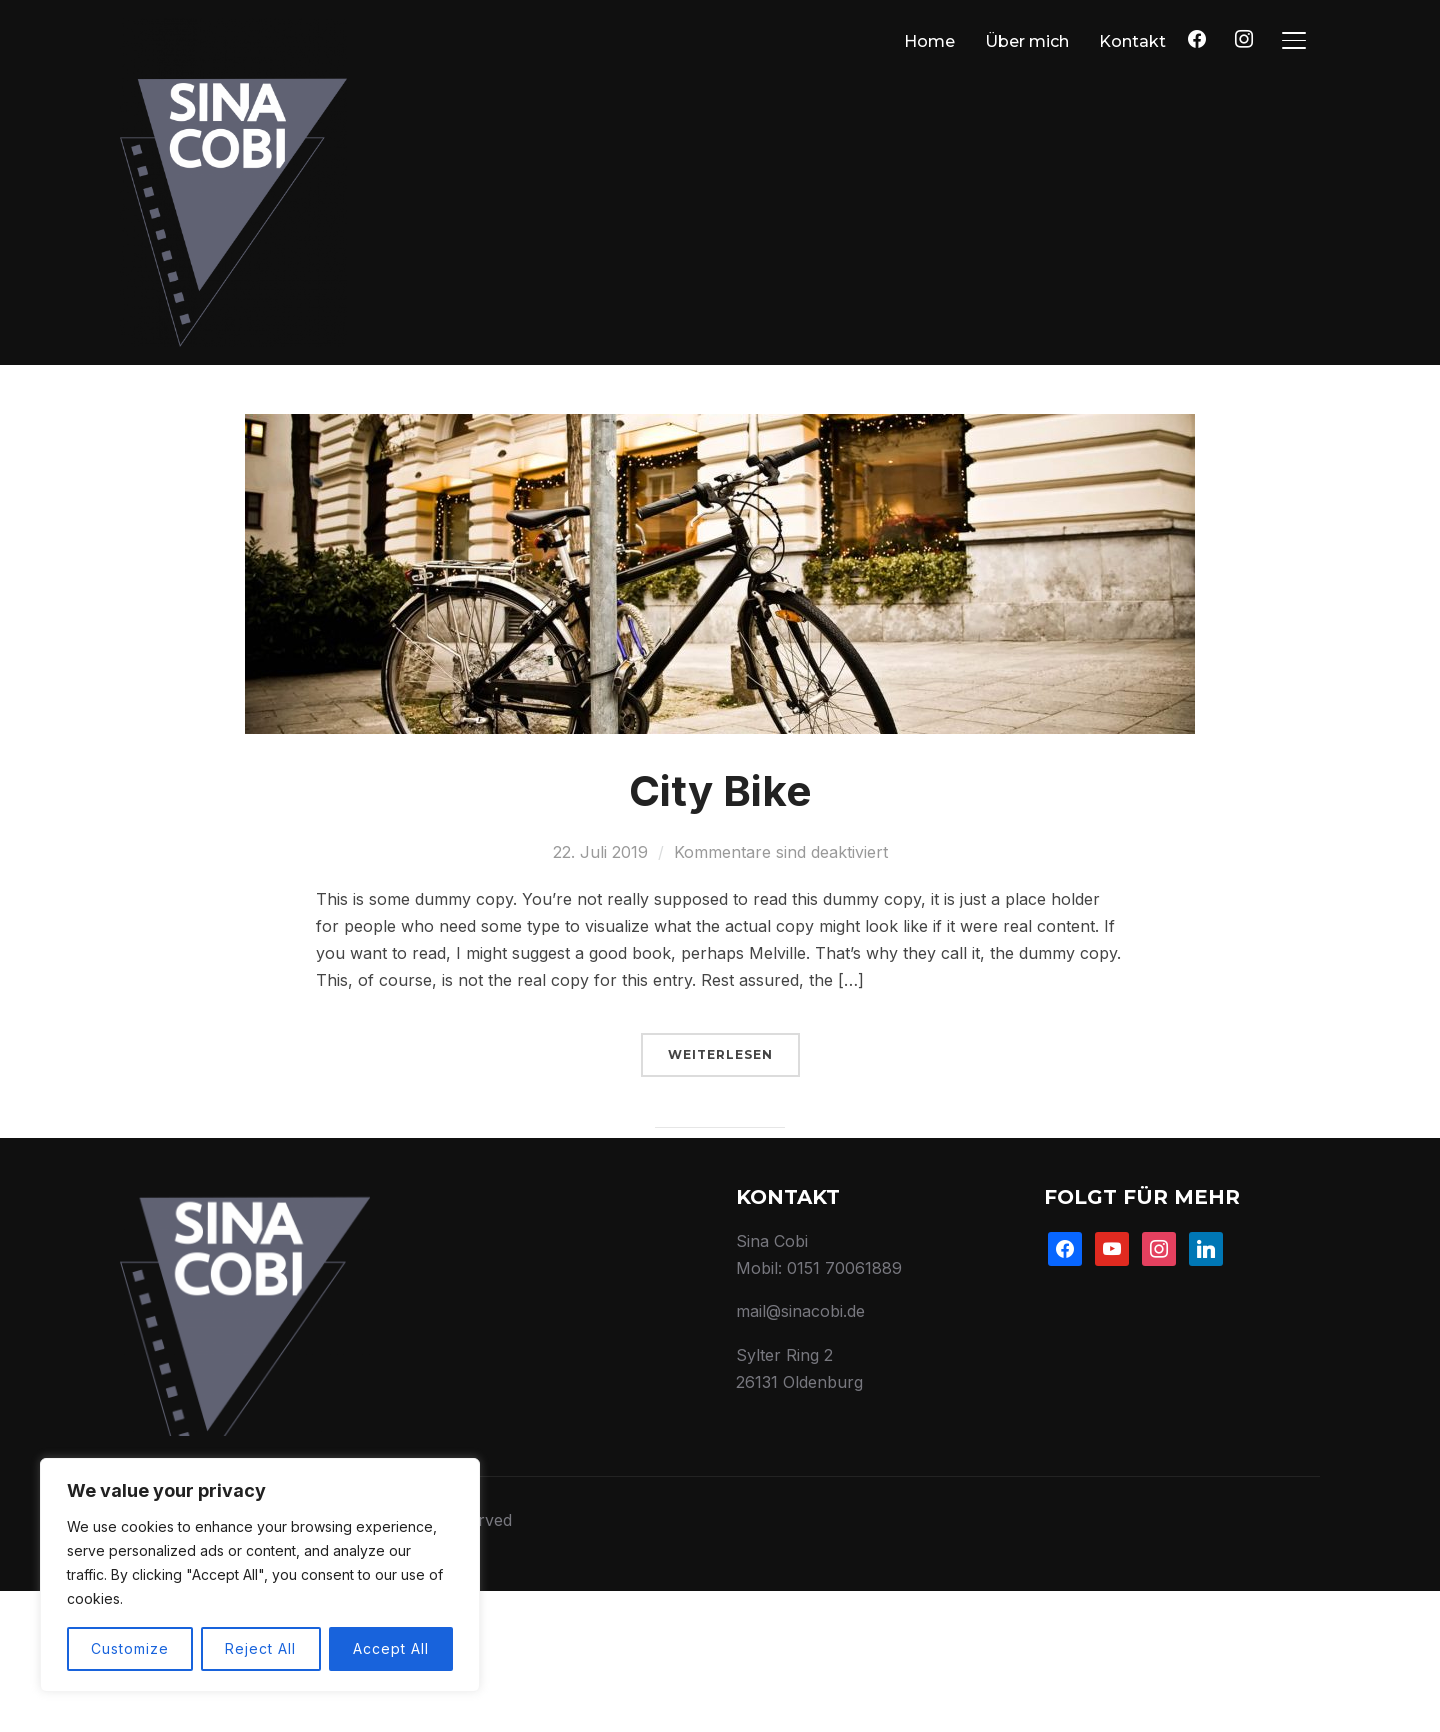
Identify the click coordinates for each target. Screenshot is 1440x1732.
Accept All (391, 1648)
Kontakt (1132, 41)
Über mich (1027, 41)
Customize (130, 1648)
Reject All (260, 1648)
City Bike (720, 930)
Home (929, 41)
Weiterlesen (720, 1194)
